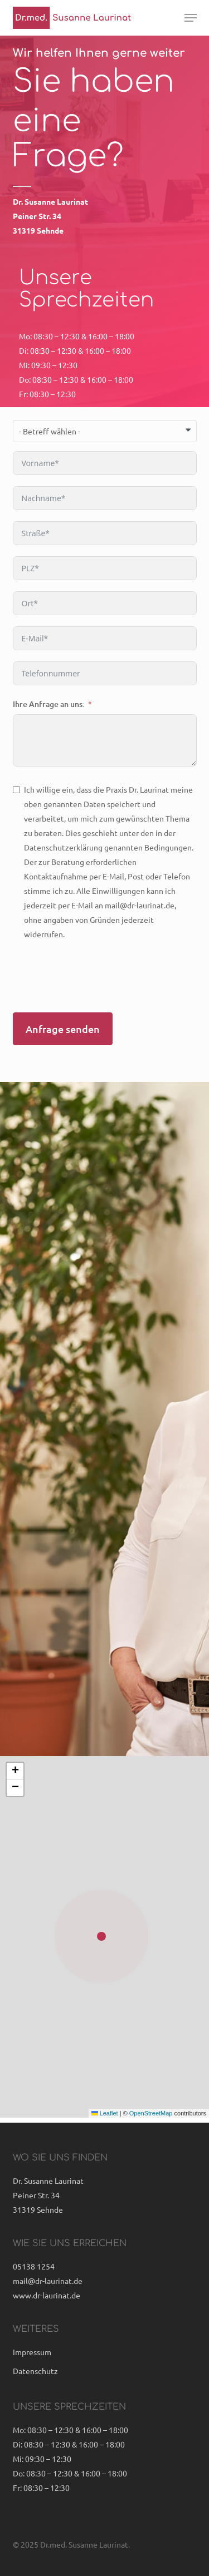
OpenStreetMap (151, 2113)
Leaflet (104, 2113)
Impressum (32, 2352)
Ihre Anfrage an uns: (49, 704)
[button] (190, 17)
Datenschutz (35, 2371)
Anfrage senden (63, 1028)
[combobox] (105, 431)
